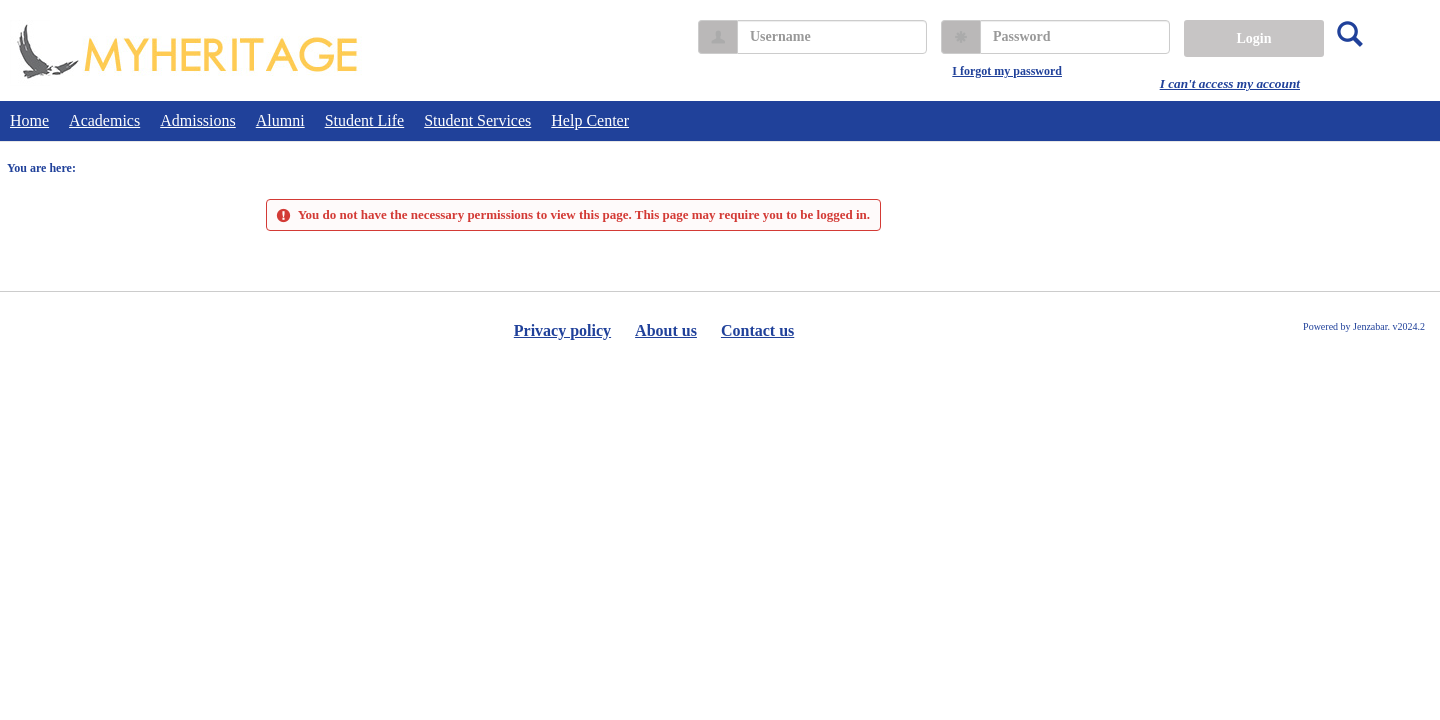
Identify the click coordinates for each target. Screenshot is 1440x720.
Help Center (590, 120)
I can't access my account (1230, 83)
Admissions (198, 120)
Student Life (365, 120)
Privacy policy (562, 330)
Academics (104, 120)
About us (666, 330)
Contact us (757, 330)
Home (29, 120)
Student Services (477, 120)
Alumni (280, 120)
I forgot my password (1007, 71)
